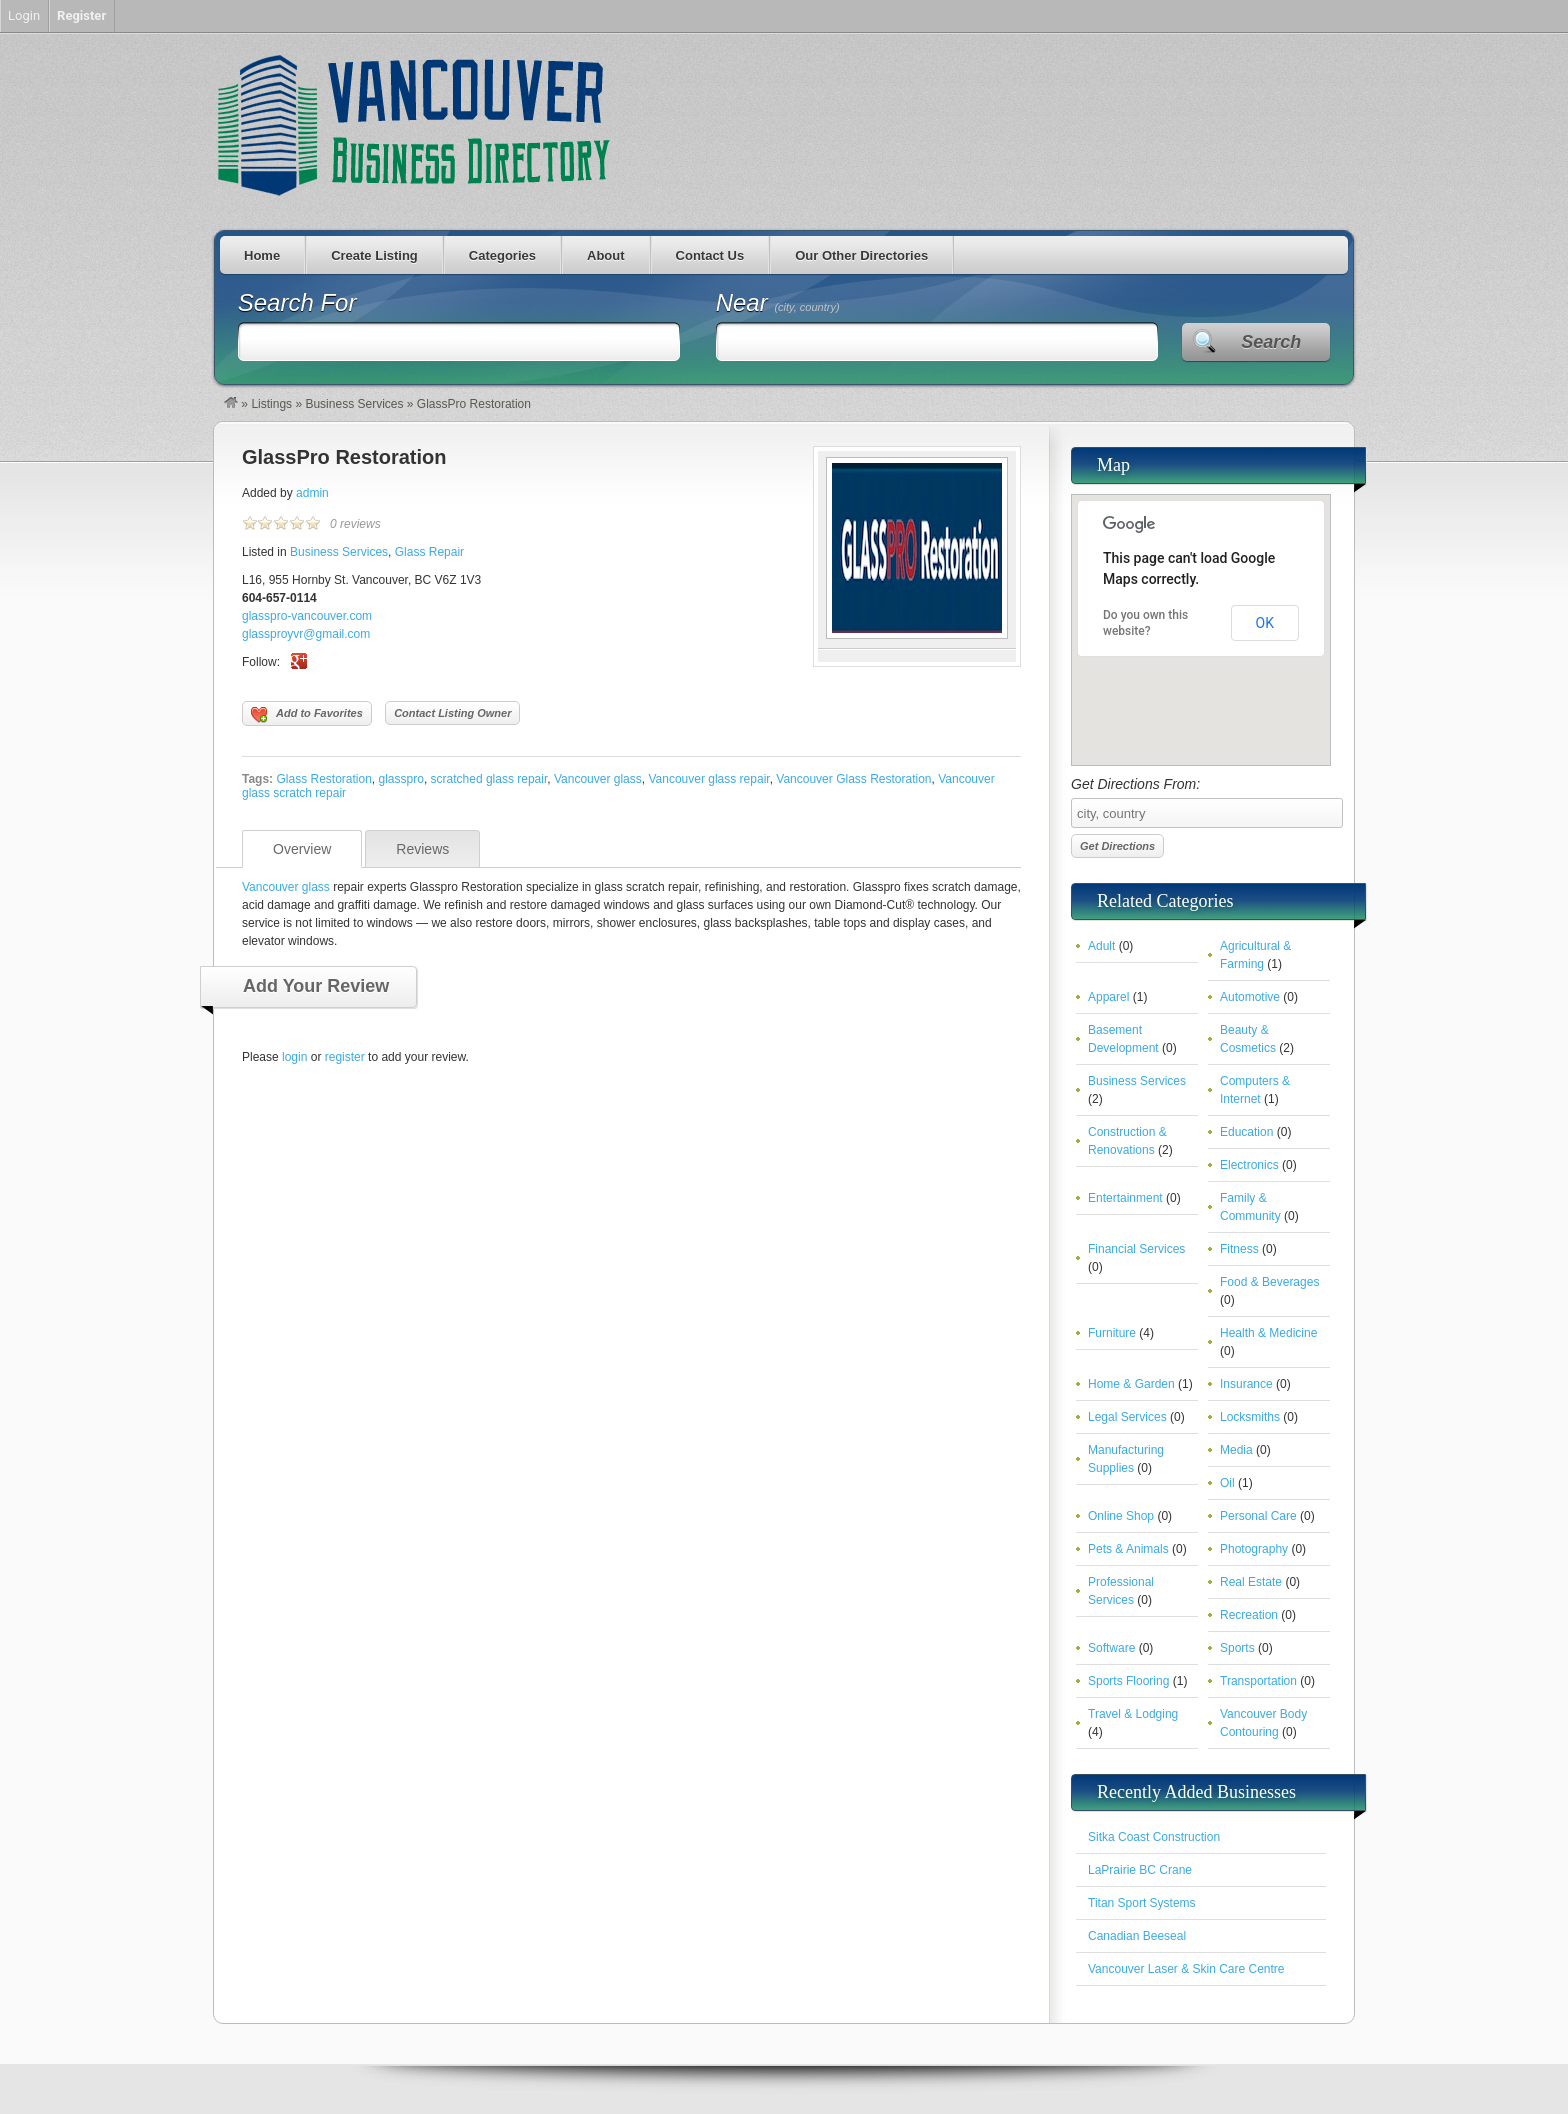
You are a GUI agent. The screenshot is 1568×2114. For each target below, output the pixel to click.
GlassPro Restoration (344, 457)
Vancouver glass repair (708, 779)
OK (1265, 623)
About (606, 255)
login (294, 1057)
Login (24, 15)
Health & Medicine (1268, 1333)
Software (1111, 1648)
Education (1246, 1132)
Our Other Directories (861, 255)
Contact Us (710, 255)
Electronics (1249, 1165)
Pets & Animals (1128, 1549)
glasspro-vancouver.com (307, 616)
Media (1236, 1450)
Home (262, 255)
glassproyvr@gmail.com (306, 634)
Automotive (1250, 997)
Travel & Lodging (1133, 1714)
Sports (1237, 1648)
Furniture (1112, 1333)
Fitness (1239, 1249)
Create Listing (374, 255)
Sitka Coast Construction (1154, 1837)
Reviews (422, 849)
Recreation (1249, 1615)
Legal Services (1127, 1417)
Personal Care (1258, 1516)
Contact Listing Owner (452, 713)
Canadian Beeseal (1137, 1936)
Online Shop (1121, 1516)
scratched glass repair (489, 779)
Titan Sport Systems (1142, 1903)
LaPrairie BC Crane (1140, 1870)
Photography (1254, 1549)
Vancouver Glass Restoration (853, 779)
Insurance (1246, 1384)
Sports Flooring (1128, 1681)
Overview (302, 849)
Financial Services (1136, 1249)
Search (1271, 342)
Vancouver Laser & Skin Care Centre (1186, 1969)
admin (312, 493)
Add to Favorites (307, 715)
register (345, 1057)
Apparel (1108, 997)
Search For (297, 302)
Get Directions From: (1201, 802)
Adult (1101, 946)
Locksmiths (1250, 1417)
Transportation (1258, 1681)
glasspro (401, 779)
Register (81, 15)
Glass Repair (429, 552)
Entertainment (1125, 1198)
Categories (502, 255)
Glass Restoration (323, 779)
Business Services (354, 404)
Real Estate (1251, 1582)
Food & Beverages (1269, 1282)
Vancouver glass (598, 779)
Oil (1227, 1483)
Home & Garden (1131, 1384)
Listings (271, 404)
